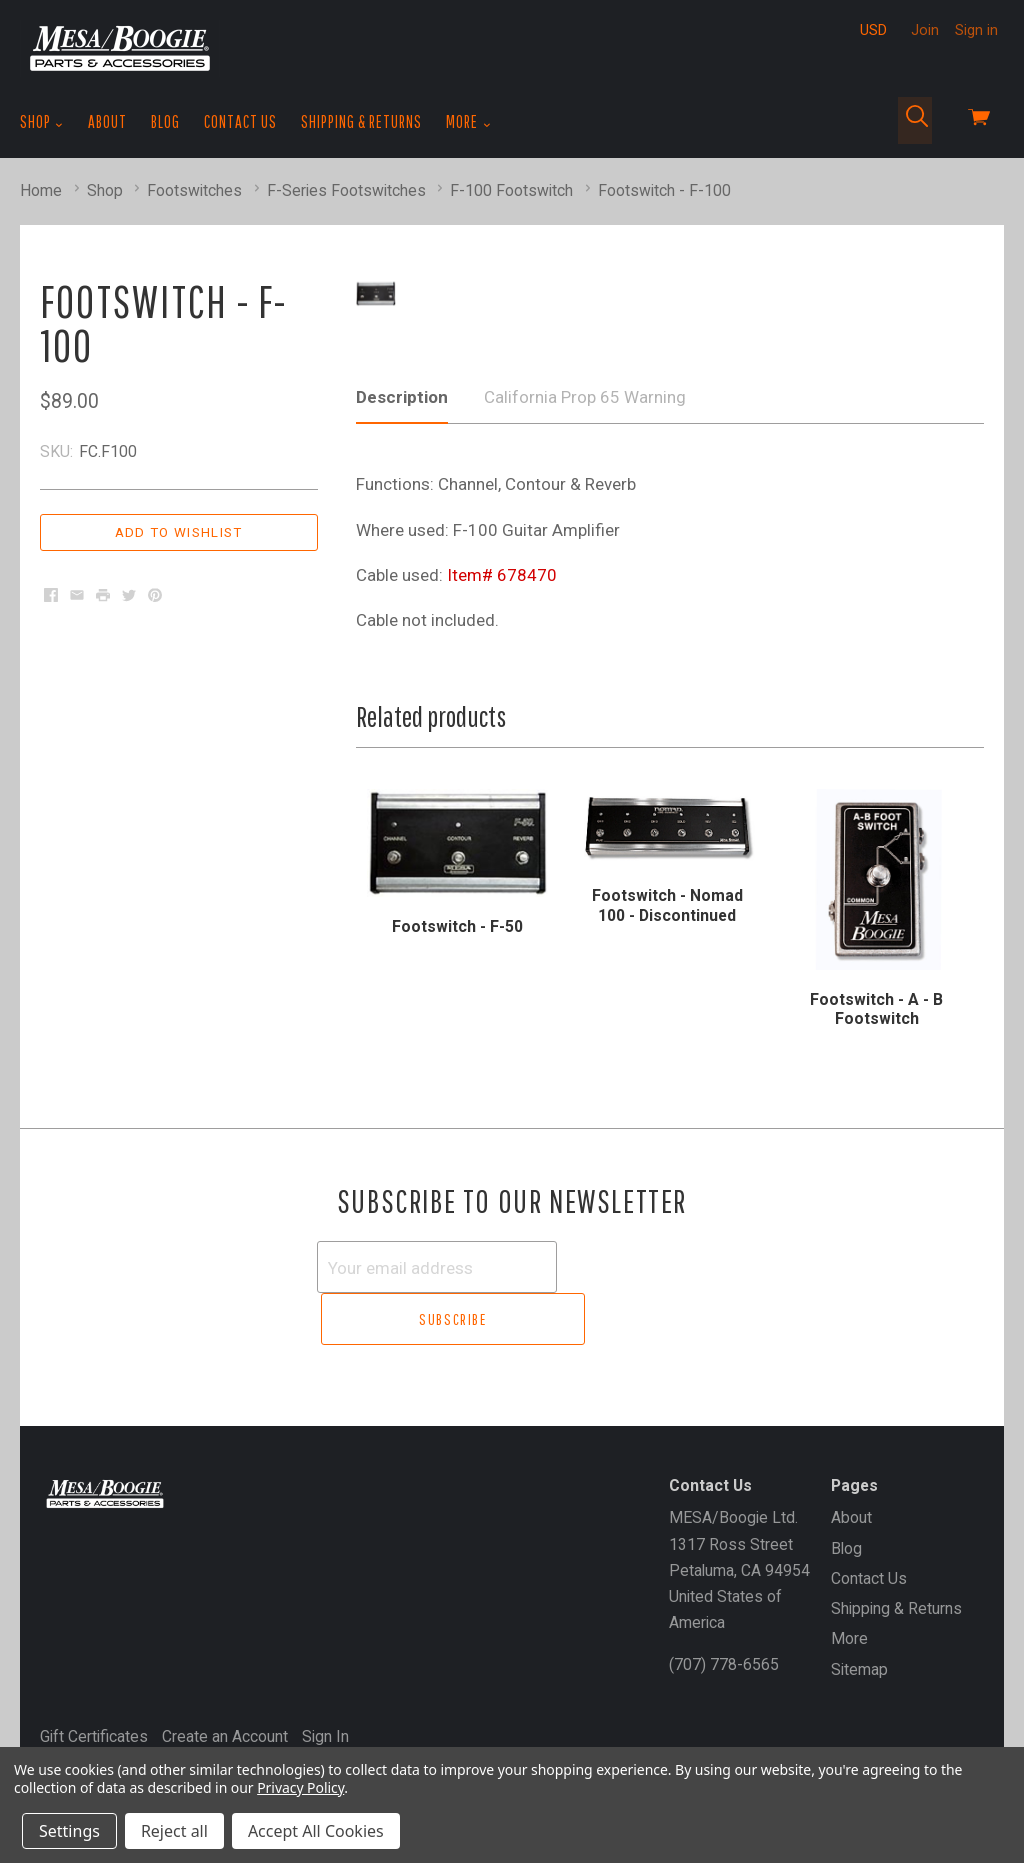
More (468, 122)
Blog (165, 121)
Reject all (174, 1831)
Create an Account (225, 1728)
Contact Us (240, 121)
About (107, 121)
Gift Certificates (94, 1728)
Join (925, 30)
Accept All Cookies (316, 1831)
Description (402, 445)
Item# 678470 (502, 623)
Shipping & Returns (361, 121)
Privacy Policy (300, 1787)
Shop (42, 122)
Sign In (325, 1728)
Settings (69, 1831)
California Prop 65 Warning (585, 445)
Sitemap (859, 1660)
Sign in (976, 30)
